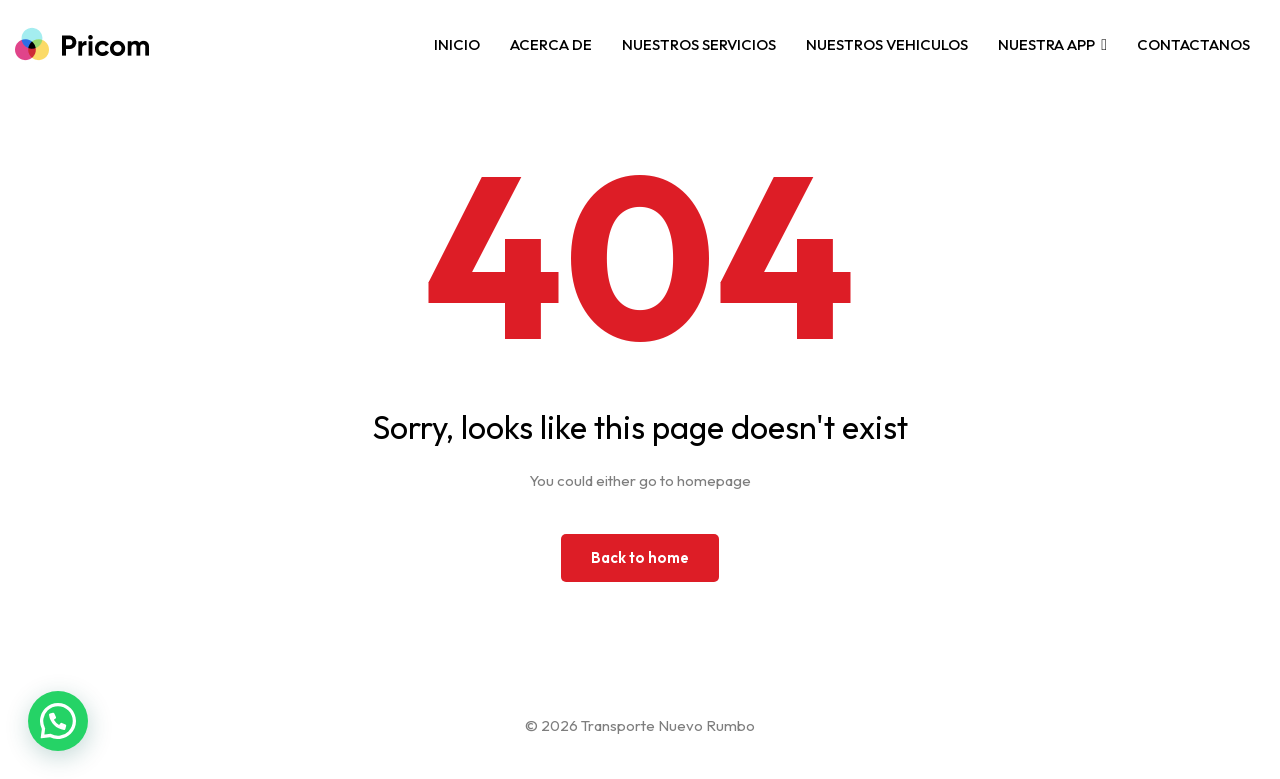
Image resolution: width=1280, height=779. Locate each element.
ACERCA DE (551, 44)
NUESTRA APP (1046, 44)
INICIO (457, 44)
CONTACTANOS (1193, 44)
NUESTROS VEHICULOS (887, 44)
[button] (58, 721)
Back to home (640, 557)
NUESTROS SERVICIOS (699, 44)
